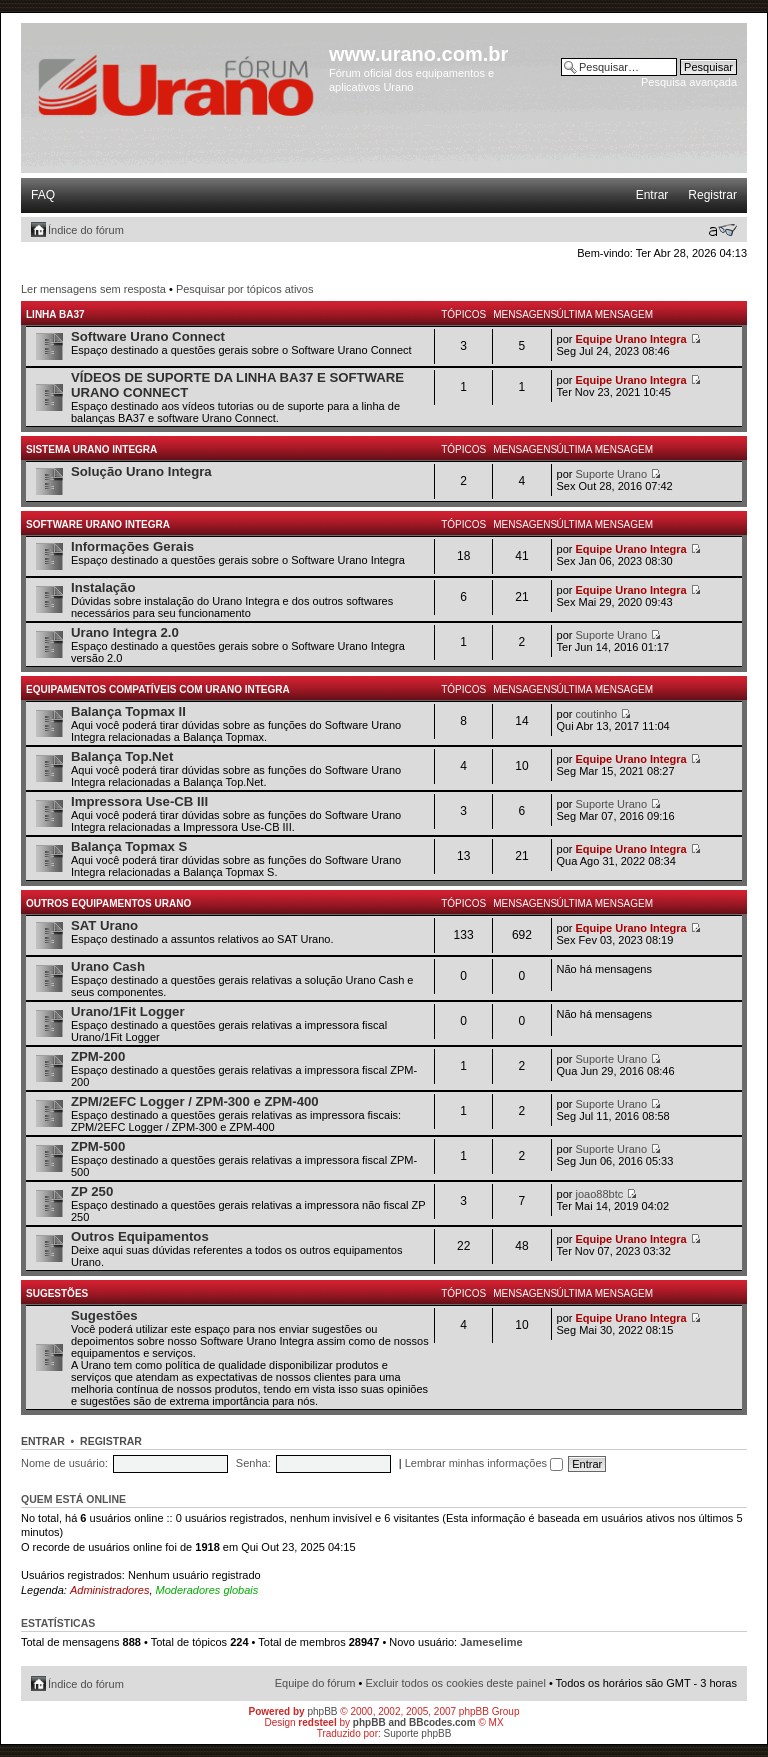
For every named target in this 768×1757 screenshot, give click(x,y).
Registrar (712, 195)
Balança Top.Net (122, 756)
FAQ (43, 195)
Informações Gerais (132, 546)
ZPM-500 (98, 1146)
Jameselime (491, 1642)
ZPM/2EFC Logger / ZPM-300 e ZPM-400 (195, 1101)
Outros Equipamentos (140, 1236)
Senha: (253, 1463)
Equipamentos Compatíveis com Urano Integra (158, 689)
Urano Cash (108, 966)
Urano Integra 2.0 (125, 632)
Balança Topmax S (129, 846)
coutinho (597, 714)
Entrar (652, 195)
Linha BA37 (55, 314)
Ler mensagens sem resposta (93, 289)
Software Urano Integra (98, 524)
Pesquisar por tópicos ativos (245, 289)
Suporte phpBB (418, 1733)
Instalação (103, 587)
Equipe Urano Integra (631, 339)
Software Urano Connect (148, 336)
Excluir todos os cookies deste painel (455, 1683)
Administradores (109, 1590)
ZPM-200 (98, 1056)
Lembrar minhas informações (484, 1463)
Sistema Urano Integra (91, 449)
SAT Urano (104, 925)
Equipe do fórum (315, 1683)
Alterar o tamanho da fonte (722, 230)
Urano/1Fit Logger (128, 1011)
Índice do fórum (86, 230)
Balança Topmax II (128, 711)
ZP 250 (92, 1191)
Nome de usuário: (64, 1463)
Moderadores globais (207, 1590)
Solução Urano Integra (141, 471)
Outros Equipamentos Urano (108, 903)
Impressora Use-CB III (139, 801)
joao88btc (600, 1194)
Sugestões (57, 1293)
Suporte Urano (612, 474)
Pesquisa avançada (689, 82)
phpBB (322, 1711)
